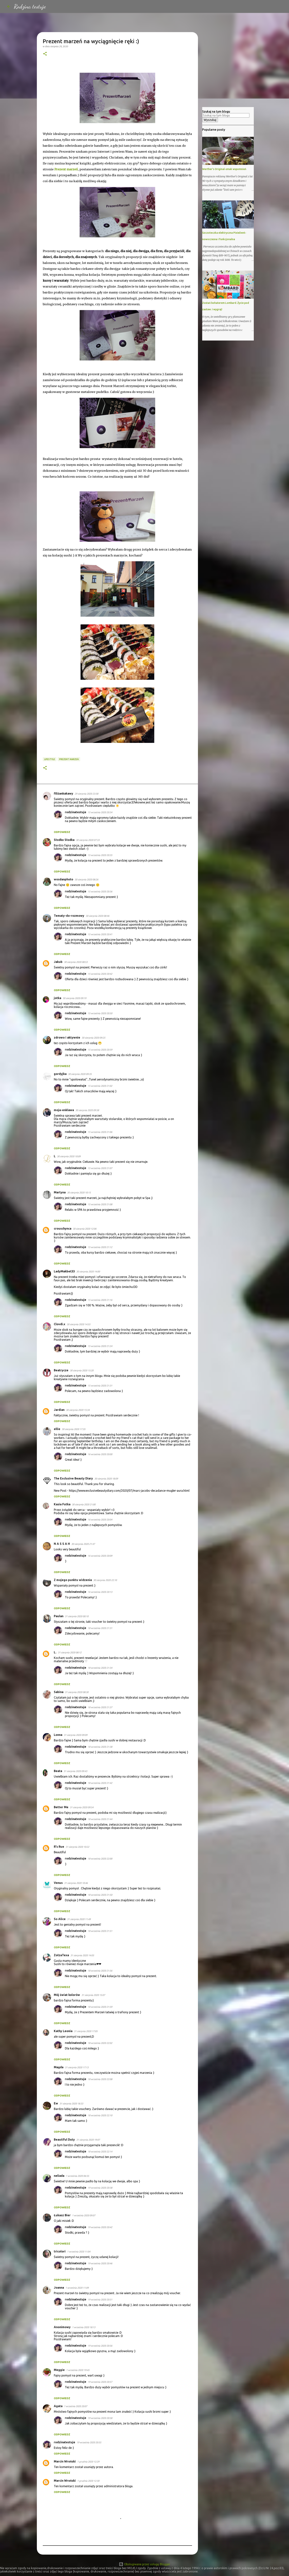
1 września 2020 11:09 (77, 2287)
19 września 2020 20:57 (100, 2382)
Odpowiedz (62, 832)
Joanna (59, 2287)
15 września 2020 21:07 (100, 1168)
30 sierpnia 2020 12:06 (84, 1228)
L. (55, 1652)
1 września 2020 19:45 (77, 2370)
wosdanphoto (63, 879)
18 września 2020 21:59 (100, 2007)
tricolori (60, 2251)
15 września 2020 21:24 (100, 1346)
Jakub (58, 961)
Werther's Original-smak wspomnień (224, 169)
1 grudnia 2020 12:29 (88, 2461)
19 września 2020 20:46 (100, 2263)
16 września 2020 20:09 (100, 1555)
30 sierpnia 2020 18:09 (106, 1478)
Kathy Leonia (63, 2031)
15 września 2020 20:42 (100, 973)
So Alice (60, 1919)
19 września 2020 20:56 (100, 2345)
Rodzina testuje (30, 6)
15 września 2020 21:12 (100, 1247)
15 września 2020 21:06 (100, 1132)
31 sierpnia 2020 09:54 (81, 1807)
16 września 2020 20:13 (100, 1592)
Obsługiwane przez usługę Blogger (144, 2564)
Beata (58, 1771)
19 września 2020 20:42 (100, 2227)
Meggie (59, 2369)
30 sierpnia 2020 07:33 (88, 840)
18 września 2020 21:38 (100, 1746)
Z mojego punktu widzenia (73, 1580)
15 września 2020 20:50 (100, 1013)
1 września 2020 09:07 (83, 2215)
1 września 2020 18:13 (83, 2327)
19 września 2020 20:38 (100, 2187)
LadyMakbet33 (64, 1271)
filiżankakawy (63, 793)
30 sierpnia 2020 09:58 (87, 1110)
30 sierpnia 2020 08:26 (86, 879)
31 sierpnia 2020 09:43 (75, 1771)
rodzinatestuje (75, 812)
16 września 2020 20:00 (100, 1454)
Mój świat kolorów (67, 1994)
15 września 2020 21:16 (100, 1300)
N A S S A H (62, 1543)
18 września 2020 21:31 (100, 1628)
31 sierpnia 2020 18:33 (71, 2103)
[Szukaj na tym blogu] (263, 6)
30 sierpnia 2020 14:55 (78, 1324)
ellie (57, 1429)
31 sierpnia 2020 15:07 (93, 1995)
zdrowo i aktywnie (67, 1037)
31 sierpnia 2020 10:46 (76, 1883)
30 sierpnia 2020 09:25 (93, 1037)
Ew (56, 2103)
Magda (58, 2067)
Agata (58, 2406)
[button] (45, 53)
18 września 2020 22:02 (100, 2043)
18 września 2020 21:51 (100, 1931)
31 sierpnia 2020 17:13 (76, 2067)
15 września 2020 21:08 (100, 1204)
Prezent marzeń (66, 169)
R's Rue (59, 1846)
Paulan (58, 1616)
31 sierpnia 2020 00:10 (76, 1616)
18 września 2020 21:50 (100, 1894)
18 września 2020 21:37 (100, 1707)
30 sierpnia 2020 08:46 (97, 916)
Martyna (60, 1192)
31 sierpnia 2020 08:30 (76, 1692)
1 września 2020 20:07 (75, 2406)
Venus (58, 1882)
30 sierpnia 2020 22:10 (105, 1580)
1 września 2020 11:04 (78, 2251)
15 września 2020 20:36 (100, 891)
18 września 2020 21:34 (100, 1667)
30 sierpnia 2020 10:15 (79, 1192)
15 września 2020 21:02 (100, 1086)
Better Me (61, 1807)
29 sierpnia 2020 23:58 (86, 793)
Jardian (59, 1409)
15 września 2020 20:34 (100, 812)
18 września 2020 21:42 (100, 1783)
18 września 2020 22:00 (100, 1858)
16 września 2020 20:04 (100, 1519)
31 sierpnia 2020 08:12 (69, 1652)
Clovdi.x (59, 1324)
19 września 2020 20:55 (89, 2442)
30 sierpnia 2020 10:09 (69, 1156)
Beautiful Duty (64, 2139)
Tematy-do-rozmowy (69, 915)
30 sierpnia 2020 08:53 (76, 962)
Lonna (58, 1734)
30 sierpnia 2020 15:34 (78, 1410)
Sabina (58, 1692)
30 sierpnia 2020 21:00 (83, 1504)
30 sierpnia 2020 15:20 (81, 1370)
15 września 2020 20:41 (100, 934)
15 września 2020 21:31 (100, 1385)
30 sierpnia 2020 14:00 (88, 1271)
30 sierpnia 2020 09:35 (80, 1074)
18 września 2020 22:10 (100, 2115)
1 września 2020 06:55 (77, 2176)
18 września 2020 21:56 (100, 1970)
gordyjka (60, 1073)
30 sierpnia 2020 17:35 (73, 1429)
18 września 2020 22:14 (100, 2151)
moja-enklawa (64, 1110)
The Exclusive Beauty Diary (73, 1478)
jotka (57, 998)
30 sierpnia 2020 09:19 (74, 998)
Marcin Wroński (65, 2461)
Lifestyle (49, 759)
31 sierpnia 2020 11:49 (79, 1919)
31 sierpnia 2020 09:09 (75, 1735)
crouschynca (62, 1228)
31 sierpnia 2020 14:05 (82, 1955)
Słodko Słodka (64, 839)
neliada (59, 2175)
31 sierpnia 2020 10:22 (77, 1846)
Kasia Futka (62, 1504)
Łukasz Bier (62, 2215)
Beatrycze (61, 1370)
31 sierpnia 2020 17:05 (86, 2031)
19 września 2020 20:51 (100, 2299)
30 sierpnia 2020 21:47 (83, 1544)
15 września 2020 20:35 (100, 855)
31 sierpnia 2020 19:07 (88, 2139)
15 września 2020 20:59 (100, 1049)
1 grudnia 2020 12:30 (88, 2480)
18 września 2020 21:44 (100, 1819)
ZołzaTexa (61, 1955)
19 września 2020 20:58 (100, 2418)
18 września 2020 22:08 (100, 2079)
